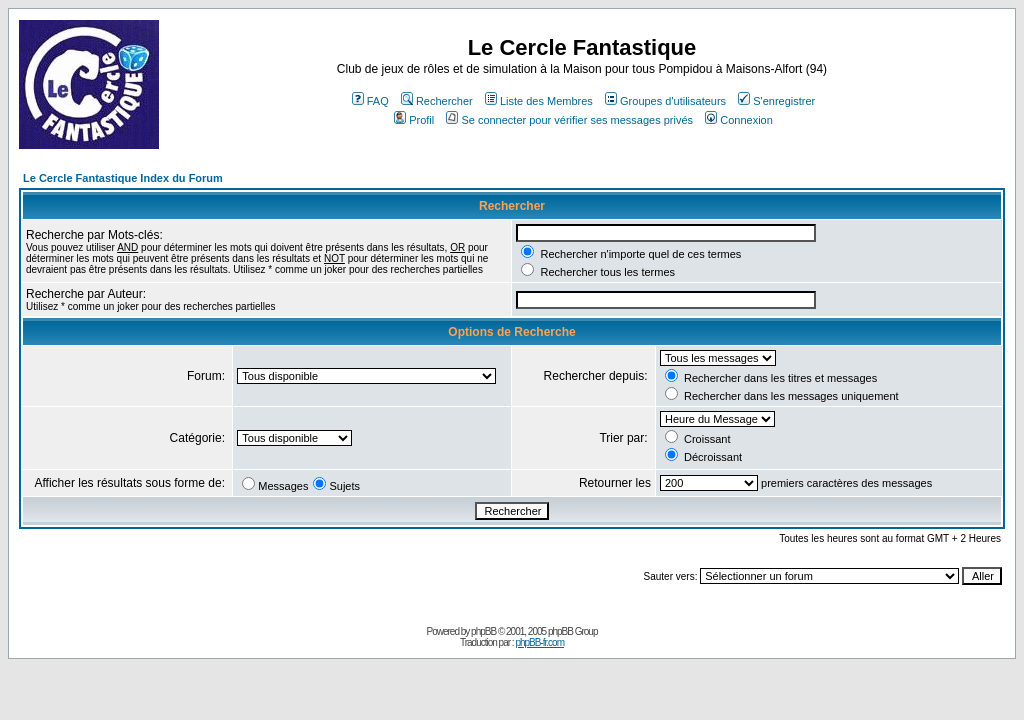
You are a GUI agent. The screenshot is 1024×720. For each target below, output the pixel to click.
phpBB (483, 631)
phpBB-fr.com (539, 642)
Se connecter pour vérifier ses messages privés (569, 120)
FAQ (370, 101)
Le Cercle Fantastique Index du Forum (123, 178)
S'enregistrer (776, 101)
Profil (414, 120)
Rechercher (437, 101)
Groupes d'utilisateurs (665, 101)
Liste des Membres (539, 101)
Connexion (739, 120)
